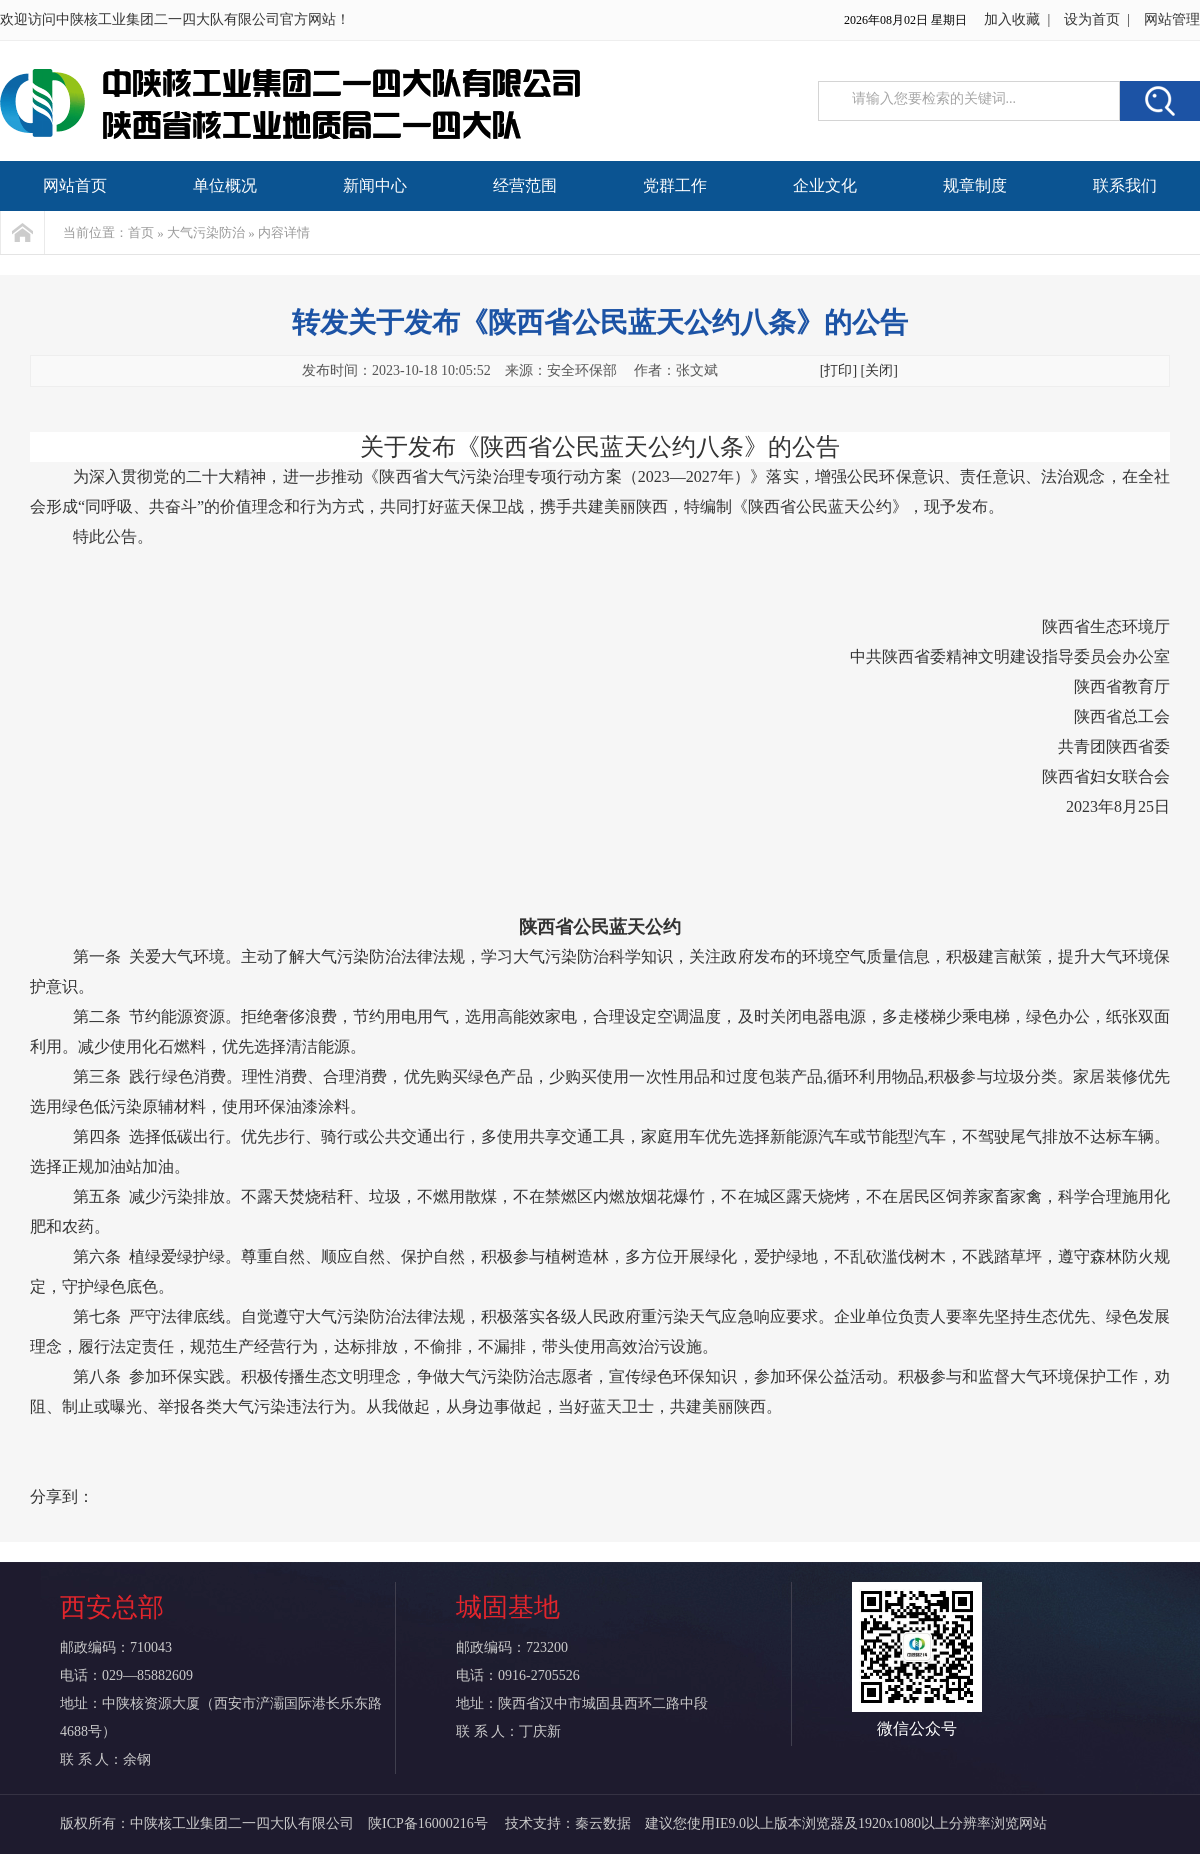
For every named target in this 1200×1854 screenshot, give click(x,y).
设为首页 (1092, 19)
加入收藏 (1012, 19)
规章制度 (975, 185)
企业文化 (825, 185)
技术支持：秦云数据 (568, 1823)
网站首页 (75, 185)
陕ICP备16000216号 (429, 1823)
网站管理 (1172, 19)
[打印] (838, 370)
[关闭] (879, 370)
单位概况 (225, 185)
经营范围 (525, 185)
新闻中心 (375, 185)
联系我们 (1125, 185)
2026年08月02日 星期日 (905, 20)
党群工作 (675, 185)
